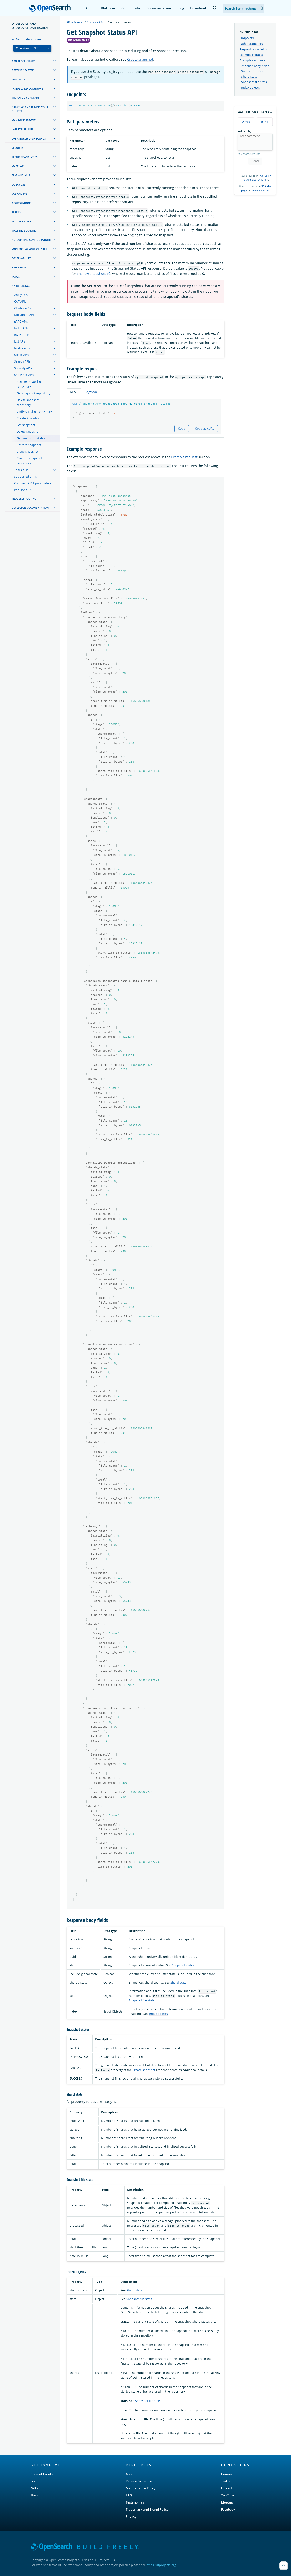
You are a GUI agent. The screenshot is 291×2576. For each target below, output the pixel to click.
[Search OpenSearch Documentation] (243, 8)
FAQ (129, 2495)
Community (130, 8)
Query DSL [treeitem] (18, 184)
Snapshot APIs (95, 22)
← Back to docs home (26, 39)
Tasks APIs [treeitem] (21, 470)
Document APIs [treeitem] (24, 315)
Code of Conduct (43, 2474)
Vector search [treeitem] (22, 221)
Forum (35, 2481)
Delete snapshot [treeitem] (28, 432)
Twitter (226, 2481)
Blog (180, 8)
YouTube (227, 2495)
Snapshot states (183, 1965)
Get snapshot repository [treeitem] (33, 393)
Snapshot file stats (141, 2000)
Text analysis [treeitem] (21, 175)
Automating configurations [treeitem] (31, 240)
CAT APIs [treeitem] (20, 301)
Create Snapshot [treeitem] (28, 418)
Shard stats (178, 1982)
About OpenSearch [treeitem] (24, 61)
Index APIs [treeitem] (21, 328)
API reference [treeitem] (21, 286)
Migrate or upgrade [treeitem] (26, 98)
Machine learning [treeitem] (24, 230)
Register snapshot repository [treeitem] (29, 384)
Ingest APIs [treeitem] (21, 335)
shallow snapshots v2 (94, 273)
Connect (227, 2474)
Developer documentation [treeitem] (30, 508)
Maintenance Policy (140, 2488)
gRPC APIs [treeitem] (21, 321)
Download (198, 8)
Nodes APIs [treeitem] (22, 348)
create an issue (260, 190)
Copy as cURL (204, 428)
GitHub (36, 2488)
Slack (34, 2495)
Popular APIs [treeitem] (23, 490)
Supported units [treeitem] (25, 477)
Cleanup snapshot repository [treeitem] (29, 460)
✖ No (265, 122)
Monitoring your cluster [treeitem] (29, 249)
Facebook (228, 2509)
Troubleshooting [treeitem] (24, 498)
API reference (74, 22)
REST (74, 392)
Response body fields (254, 66)
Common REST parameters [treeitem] (32, 483)
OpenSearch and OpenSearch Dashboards (30, 26)
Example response (252, 60)
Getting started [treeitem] (23, 70)
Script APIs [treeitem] (21, 355)
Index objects (158, 2014)
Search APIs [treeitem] (22, 361)
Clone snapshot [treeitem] (27, 452)
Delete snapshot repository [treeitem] (28, 402)
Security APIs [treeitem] (23, 368)
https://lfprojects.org (161, 2565)
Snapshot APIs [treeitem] (24, 375)
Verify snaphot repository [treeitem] (34, 412)
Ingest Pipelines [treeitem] (23, 129)
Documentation (158, 8)
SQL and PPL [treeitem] (19, 194)
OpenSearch (51, 8)
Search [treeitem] (16, 212)
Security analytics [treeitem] (25, 157)
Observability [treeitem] (21, 258)
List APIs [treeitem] (20, 341)
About (90, 8)
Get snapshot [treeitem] (26, 425)
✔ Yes (246, 122)
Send (255, 161)
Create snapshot (140, 59)
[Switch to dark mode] (214, 8)
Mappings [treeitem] (18, 166)
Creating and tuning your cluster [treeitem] (30, 109)
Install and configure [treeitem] (27, 88)
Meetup (227, 2502)
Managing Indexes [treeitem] (24, 120)
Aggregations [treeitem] (21, 203)
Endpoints (247, 38)
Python (91, 392)
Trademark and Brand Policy (147, 2509)
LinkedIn (227, 2488)
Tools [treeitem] (16, 276)
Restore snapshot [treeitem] (29, 445)
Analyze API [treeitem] (22, 295)
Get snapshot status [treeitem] (31, 438)
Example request (184, 457)
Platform (108, 8)
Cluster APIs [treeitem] (22, 308)
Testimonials (135, 2502)
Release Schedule (139, 2481)
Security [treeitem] (18, 148)
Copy (181, 428)
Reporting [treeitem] (19, 267)
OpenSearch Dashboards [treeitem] (29, 138)
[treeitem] (54, 60)
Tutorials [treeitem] (18, 79)
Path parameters (251, 44)
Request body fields (253, 49)
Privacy (131, 2516)
